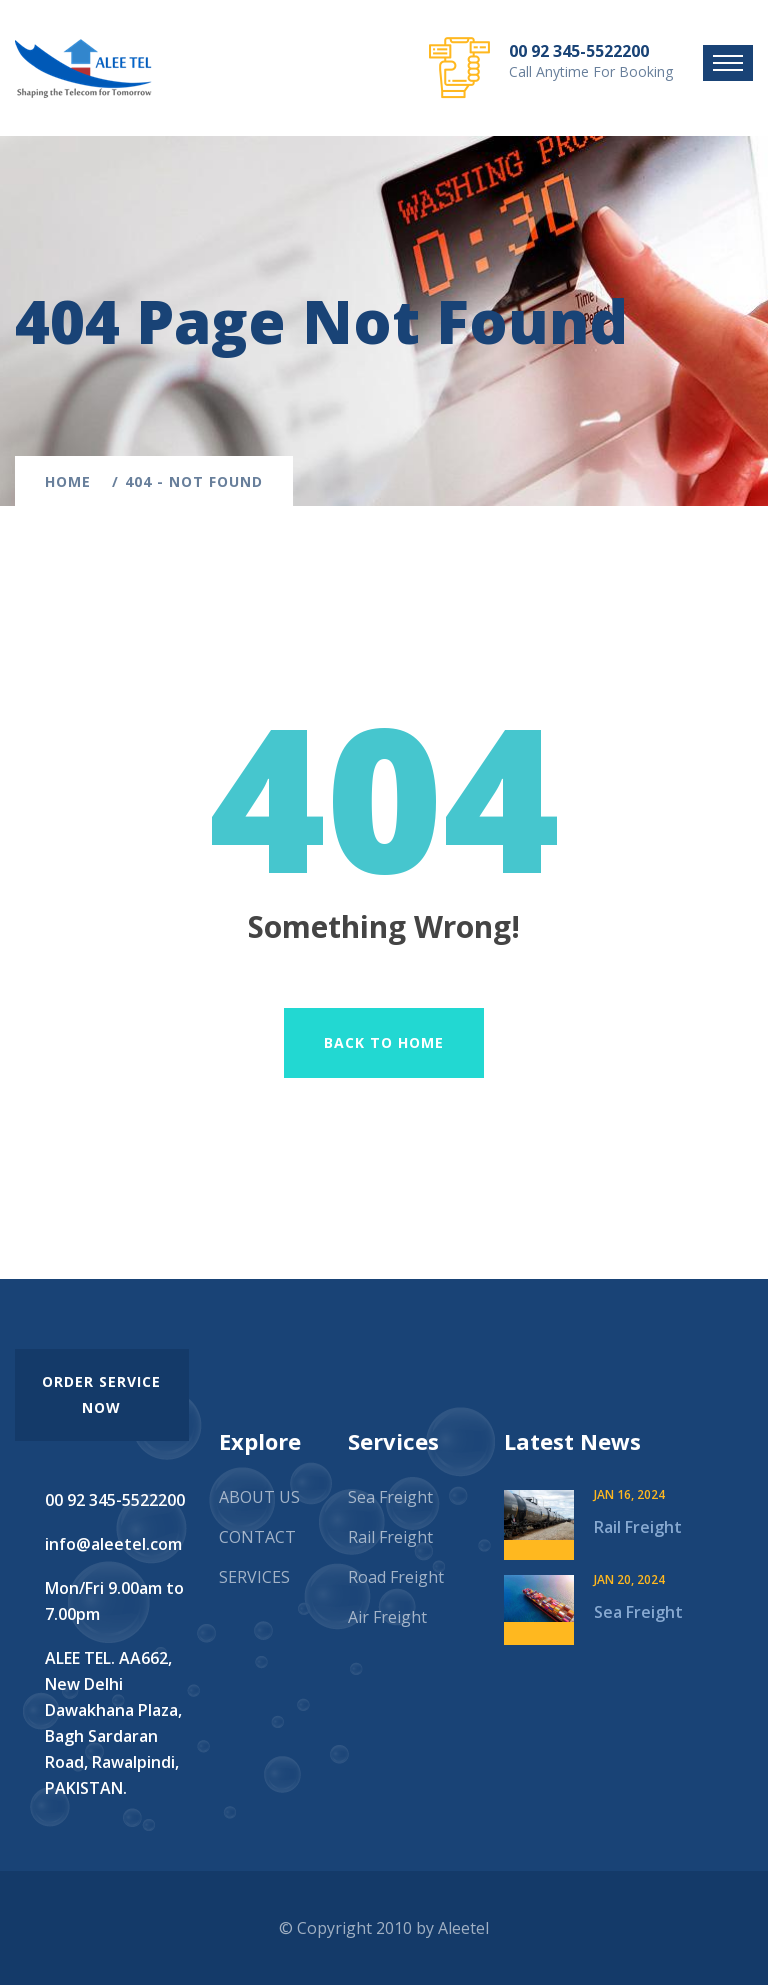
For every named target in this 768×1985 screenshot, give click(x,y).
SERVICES (254, 1577)
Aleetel (463, 1928)
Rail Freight (390, 1537)
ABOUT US (259, 1497)
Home (73, 481)
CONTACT (257, 1537)
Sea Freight (390, 1497)
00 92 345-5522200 (579, 51)
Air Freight (387, 1617)
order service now (101, 1394)
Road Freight (396, 1577)
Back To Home (384, 1042)
